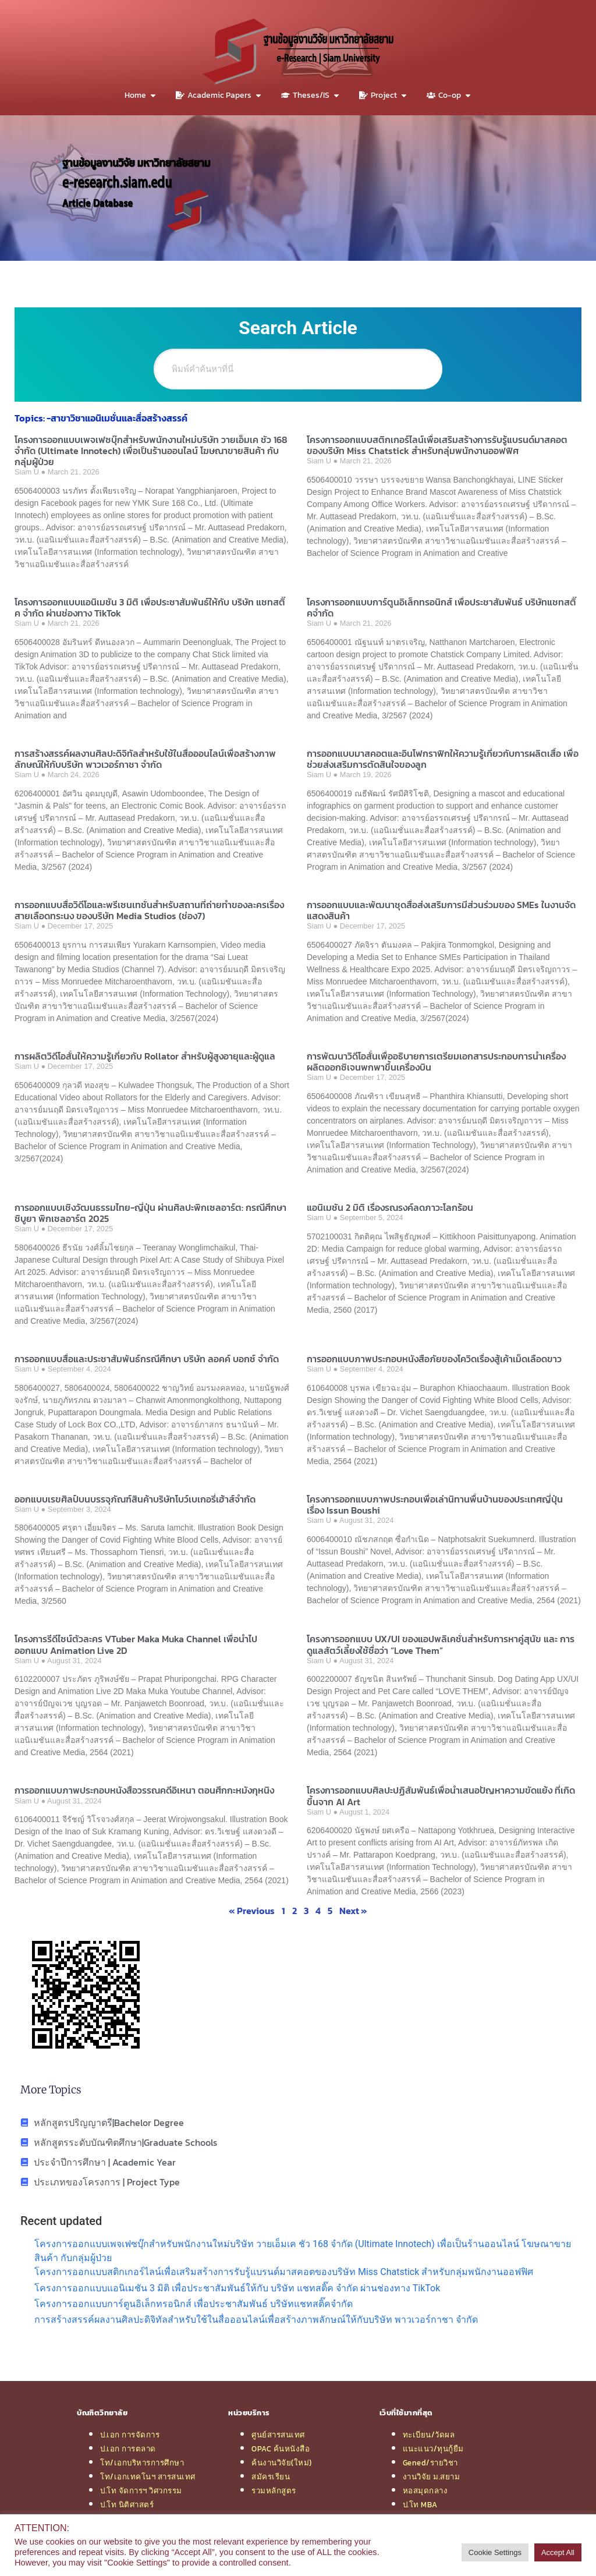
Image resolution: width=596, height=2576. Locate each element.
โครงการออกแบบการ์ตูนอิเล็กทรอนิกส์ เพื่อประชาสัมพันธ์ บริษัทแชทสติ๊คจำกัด (441, 607)
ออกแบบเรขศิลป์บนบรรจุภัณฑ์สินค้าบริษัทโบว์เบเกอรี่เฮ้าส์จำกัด (135, 1499)
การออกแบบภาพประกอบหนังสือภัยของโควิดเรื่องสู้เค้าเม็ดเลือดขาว (434, 1359)
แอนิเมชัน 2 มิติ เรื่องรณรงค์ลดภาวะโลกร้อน (390, 1207)
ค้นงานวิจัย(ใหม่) (281, 2462)
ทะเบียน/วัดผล (429, 2434)
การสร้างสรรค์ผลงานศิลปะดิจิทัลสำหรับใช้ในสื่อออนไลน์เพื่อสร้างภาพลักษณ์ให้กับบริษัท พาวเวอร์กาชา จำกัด (145, 758)
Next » (353, 1911)
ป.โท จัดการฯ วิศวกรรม (141, 2490)
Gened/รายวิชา (430, 2462)
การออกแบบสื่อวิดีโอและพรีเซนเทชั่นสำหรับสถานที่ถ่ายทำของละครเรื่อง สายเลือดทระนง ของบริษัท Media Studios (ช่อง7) (149, 910)
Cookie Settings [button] (495, 2552)
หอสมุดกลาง (425, 2490)
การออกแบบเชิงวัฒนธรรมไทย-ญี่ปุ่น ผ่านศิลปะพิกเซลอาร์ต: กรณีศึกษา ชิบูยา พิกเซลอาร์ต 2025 (150, 1212)
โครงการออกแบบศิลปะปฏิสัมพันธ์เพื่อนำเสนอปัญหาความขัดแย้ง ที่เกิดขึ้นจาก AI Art (441, 1795)
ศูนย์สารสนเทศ (278, 2434)
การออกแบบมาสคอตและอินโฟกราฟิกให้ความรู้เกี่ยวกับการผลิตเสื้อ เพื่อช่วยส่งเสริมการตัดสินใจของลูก (443, 758)
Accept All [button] (557, 2552)
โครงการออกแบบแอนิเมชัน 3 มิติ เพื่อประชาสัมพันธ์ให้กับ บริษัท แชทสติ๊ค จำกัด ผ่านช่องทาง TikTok (150, 607)
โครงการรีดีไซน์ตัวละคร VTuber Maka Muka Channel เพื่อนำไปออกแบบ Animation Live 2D (136, 1644)
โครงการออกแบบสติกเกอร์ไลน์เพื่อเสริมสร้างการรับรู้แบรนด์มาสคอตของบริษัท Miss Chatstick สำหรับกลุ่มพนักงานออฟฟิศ (437, 445)
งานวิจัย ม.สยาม (431, 2476)
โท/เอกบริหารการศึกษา (142, 2462)
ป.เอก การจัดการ (129, 2434)
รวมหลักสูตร (273, 2490)
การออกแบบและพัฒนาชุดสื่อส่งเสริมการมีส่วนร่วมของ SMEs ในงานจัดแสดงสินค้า (441, 910)
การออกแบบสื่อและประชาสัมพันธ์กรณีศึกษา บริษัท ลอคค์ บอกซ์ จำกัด (147, 1359)
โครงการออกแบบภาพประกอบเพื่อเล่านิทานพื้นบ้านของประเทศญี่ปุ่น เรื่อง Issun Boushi (435, 1504)
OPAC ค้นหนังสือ (280, 2448)
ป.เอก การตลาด (128, 2448)
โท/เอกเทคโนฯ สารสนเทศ (148, 2476)
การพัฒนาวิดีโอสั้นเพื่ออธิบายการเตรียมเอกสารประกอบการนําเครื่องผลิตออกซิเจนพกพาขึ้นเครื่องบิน (436, 1061)
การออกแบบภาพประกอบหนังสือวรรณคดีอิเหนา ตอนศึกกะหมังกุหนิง (144, 1790)
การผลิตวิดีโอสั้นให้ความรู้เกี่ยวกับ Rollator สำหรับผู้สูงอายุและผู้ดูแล (145, 1056)
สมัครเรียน (270, 2476)
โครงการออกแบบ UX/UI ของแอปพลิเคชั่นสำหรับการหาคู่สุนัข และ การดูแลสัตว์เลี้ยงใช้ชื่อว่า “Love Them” (440, 1644)
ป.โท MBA (420, 2504)
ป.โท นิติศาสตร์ (127, 2504)
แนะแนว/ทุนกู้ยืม (433, 2448)
